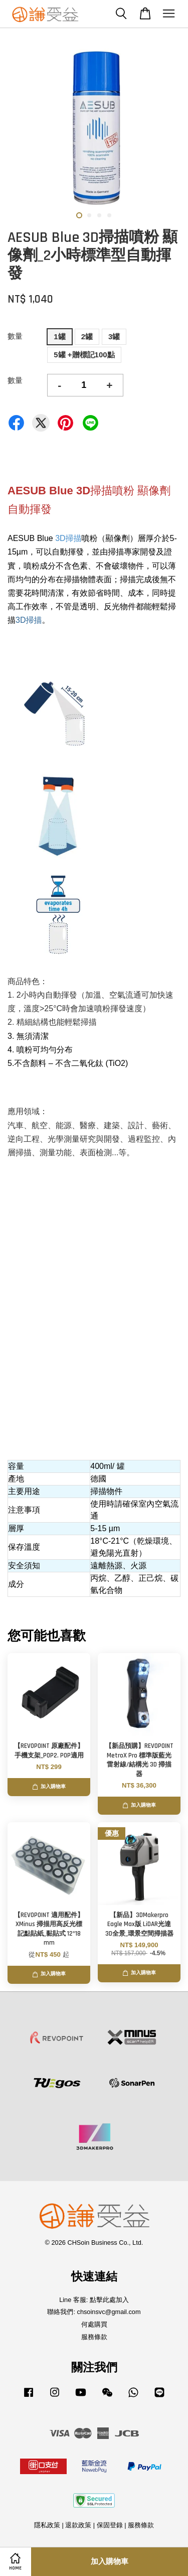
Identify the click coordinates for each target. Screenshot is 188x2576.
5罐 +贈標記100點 (84, 354)
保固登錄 (110, 2525)
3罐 (114, 336)
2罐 (87, 336)
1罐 (59, 336)
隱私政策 (47, 2525)
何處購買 (94, 2324)
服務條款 (94, 2337)
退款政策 (78, 2525)
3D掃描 (68, 538)
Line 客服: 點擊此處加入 (94, 2299)
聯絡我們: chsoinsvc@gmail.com (93, 2312)
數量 (15, 336)
